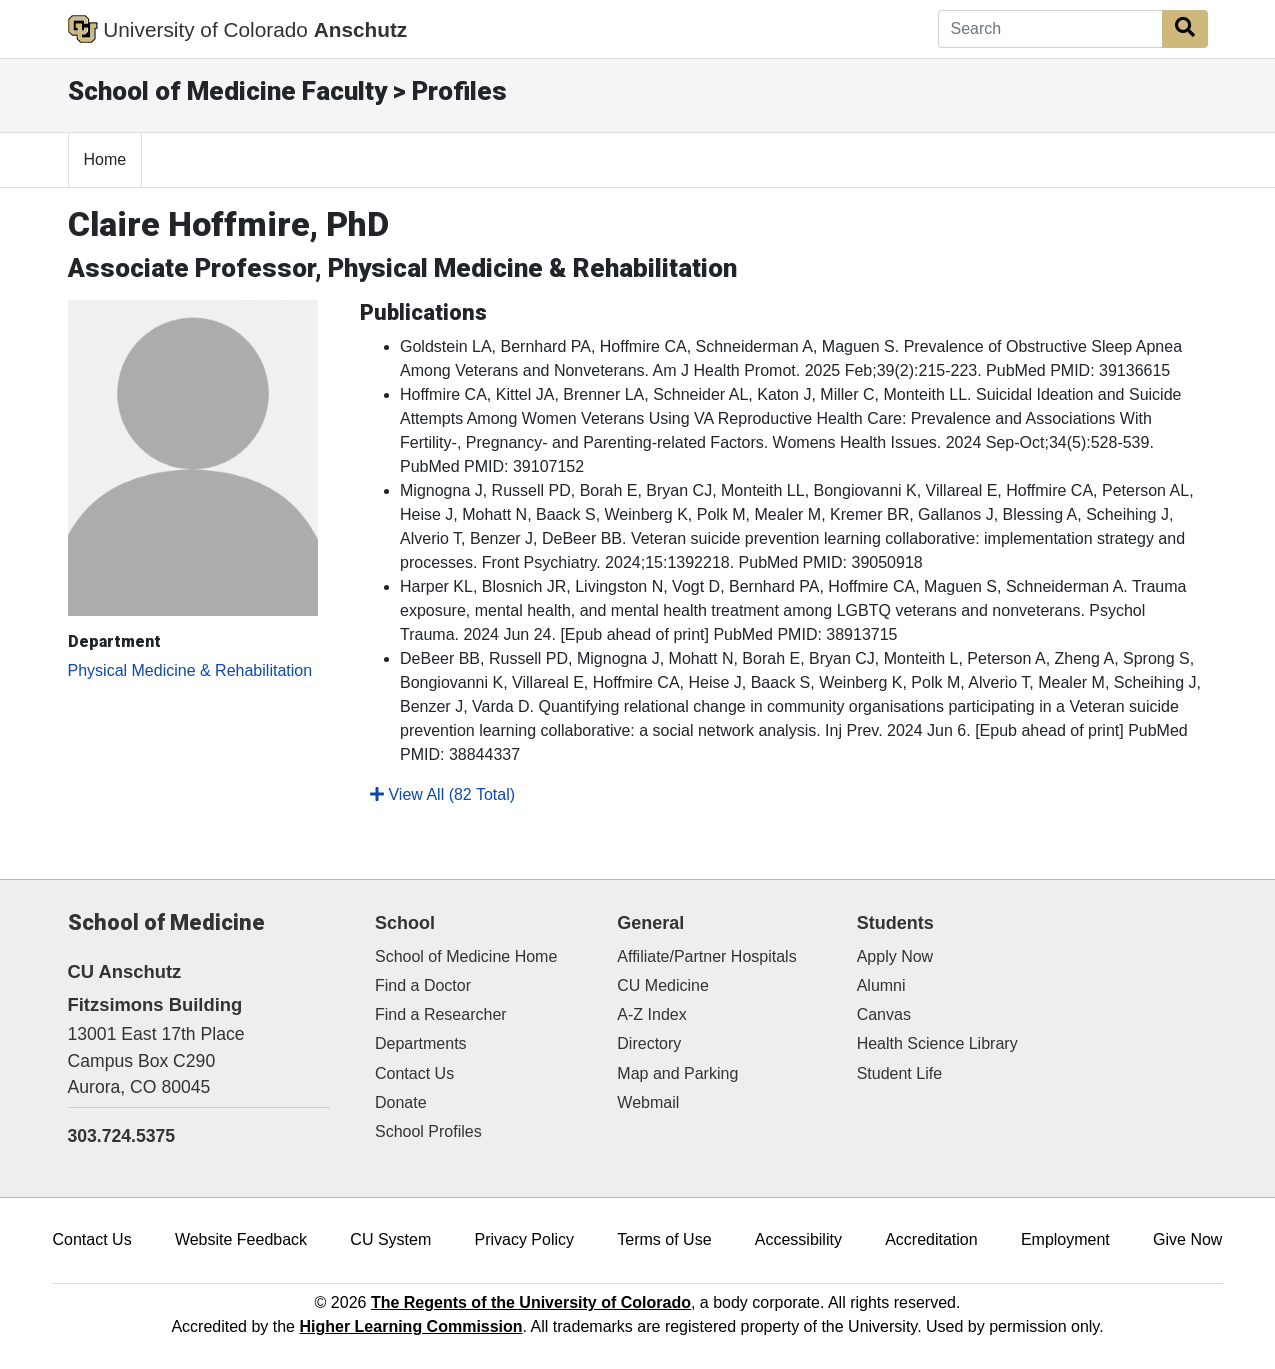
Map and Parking (677, 1073)
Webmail (648, 1102)
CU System (390, 1239)
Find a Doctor (423, 985)
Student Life (899, 1073)
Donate (401, 1102)
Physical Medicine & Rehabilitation (190, 670)
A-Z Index (651, 1014)
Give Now (1187, 1239)
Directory (649, 1043)
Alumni (881, 985)
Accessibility (798, 1239)
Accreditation (931, 1239)
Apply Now (895, 956)
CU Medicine (663, 985)
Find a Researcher (441, 1014)
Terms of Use (664, 1239)
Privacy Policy (524, 1239)
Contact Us (414, 1073)
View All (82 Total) (442, 794)
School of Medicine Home (466, 956)
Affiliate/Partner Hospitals (706, 956)
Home (105, 159)
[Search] (1050, 29)
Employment (1065, 1239)
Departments (421, 1043)
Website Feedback (241, 1239)
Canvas (884, 1014)
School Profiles (428, 1131)
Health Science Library (937, 1043)
